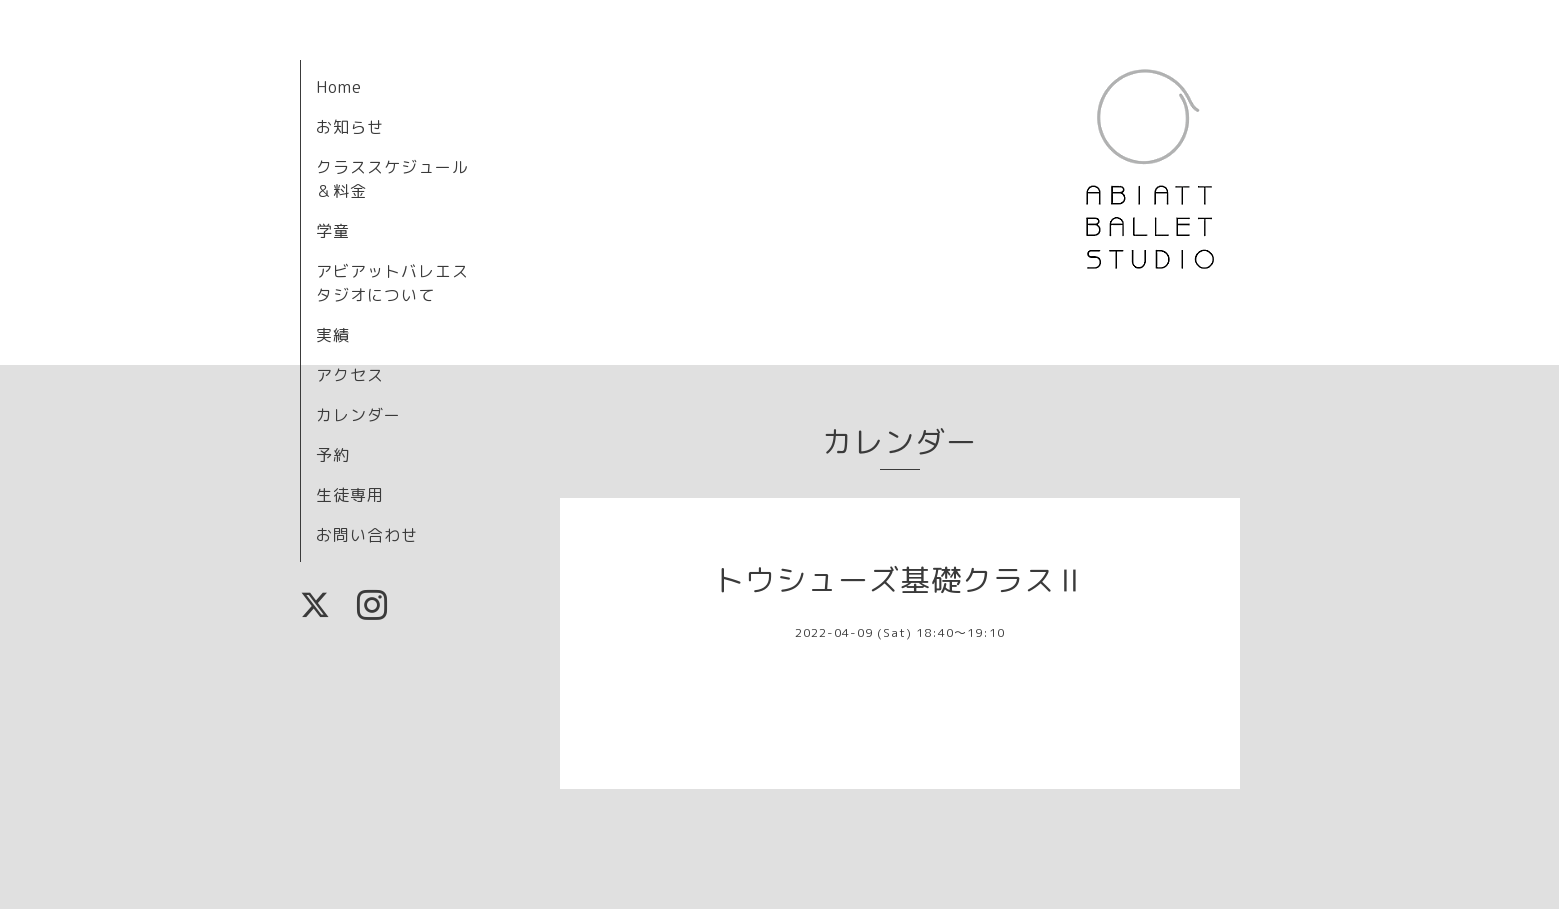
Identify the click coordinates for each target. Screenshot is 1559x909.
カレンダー (358, 415)
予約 (333, 455)
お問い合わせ (367, 535)
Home (339, 87)
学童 (333, 231)
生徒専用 (350, 495)
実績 (333, 335)
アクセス (350, 375)
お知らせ (350, 127)
